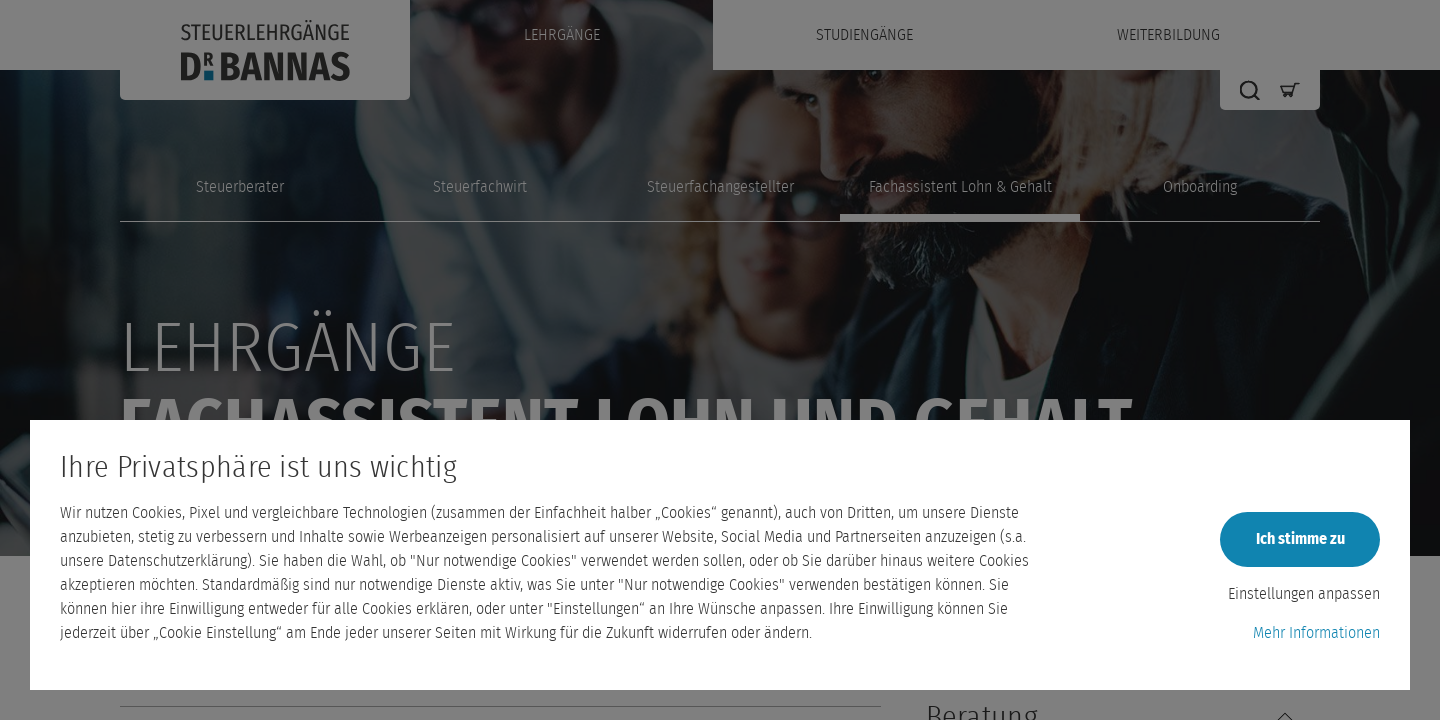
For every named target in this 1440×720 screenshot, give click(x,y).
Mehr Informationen (1316, 633)
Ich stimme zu (1300, 539)
